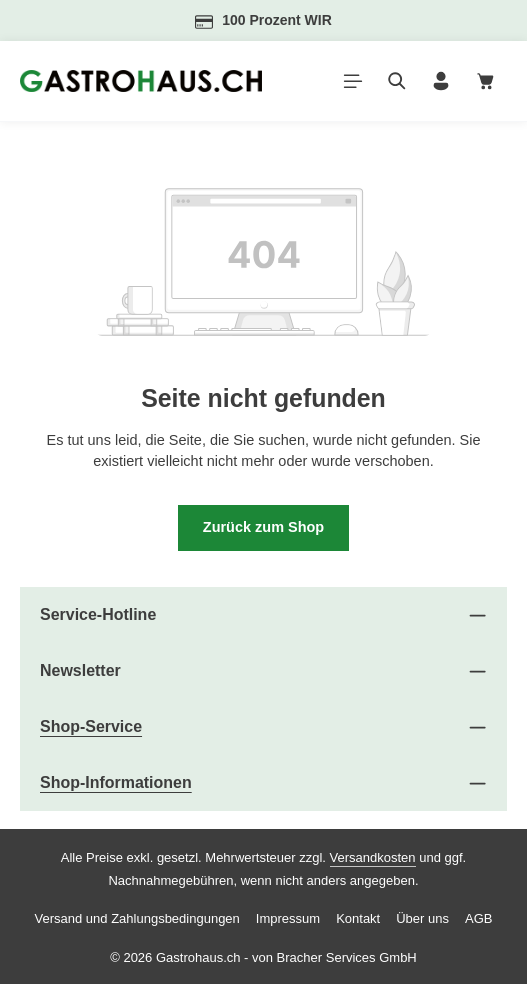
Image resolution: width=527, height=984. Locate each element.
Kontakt (358, 918)
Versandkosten (373, 857)
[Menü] (353, 81)
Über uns (422, 918)
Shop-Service (91, 726)
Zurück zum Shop (264, 527)
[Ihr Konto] (441, 81)
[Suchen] (397, 81)
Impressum (288, 918)
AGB (478, 918)
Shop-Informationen (116, 782)
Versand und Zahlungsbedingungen (137, 918)
